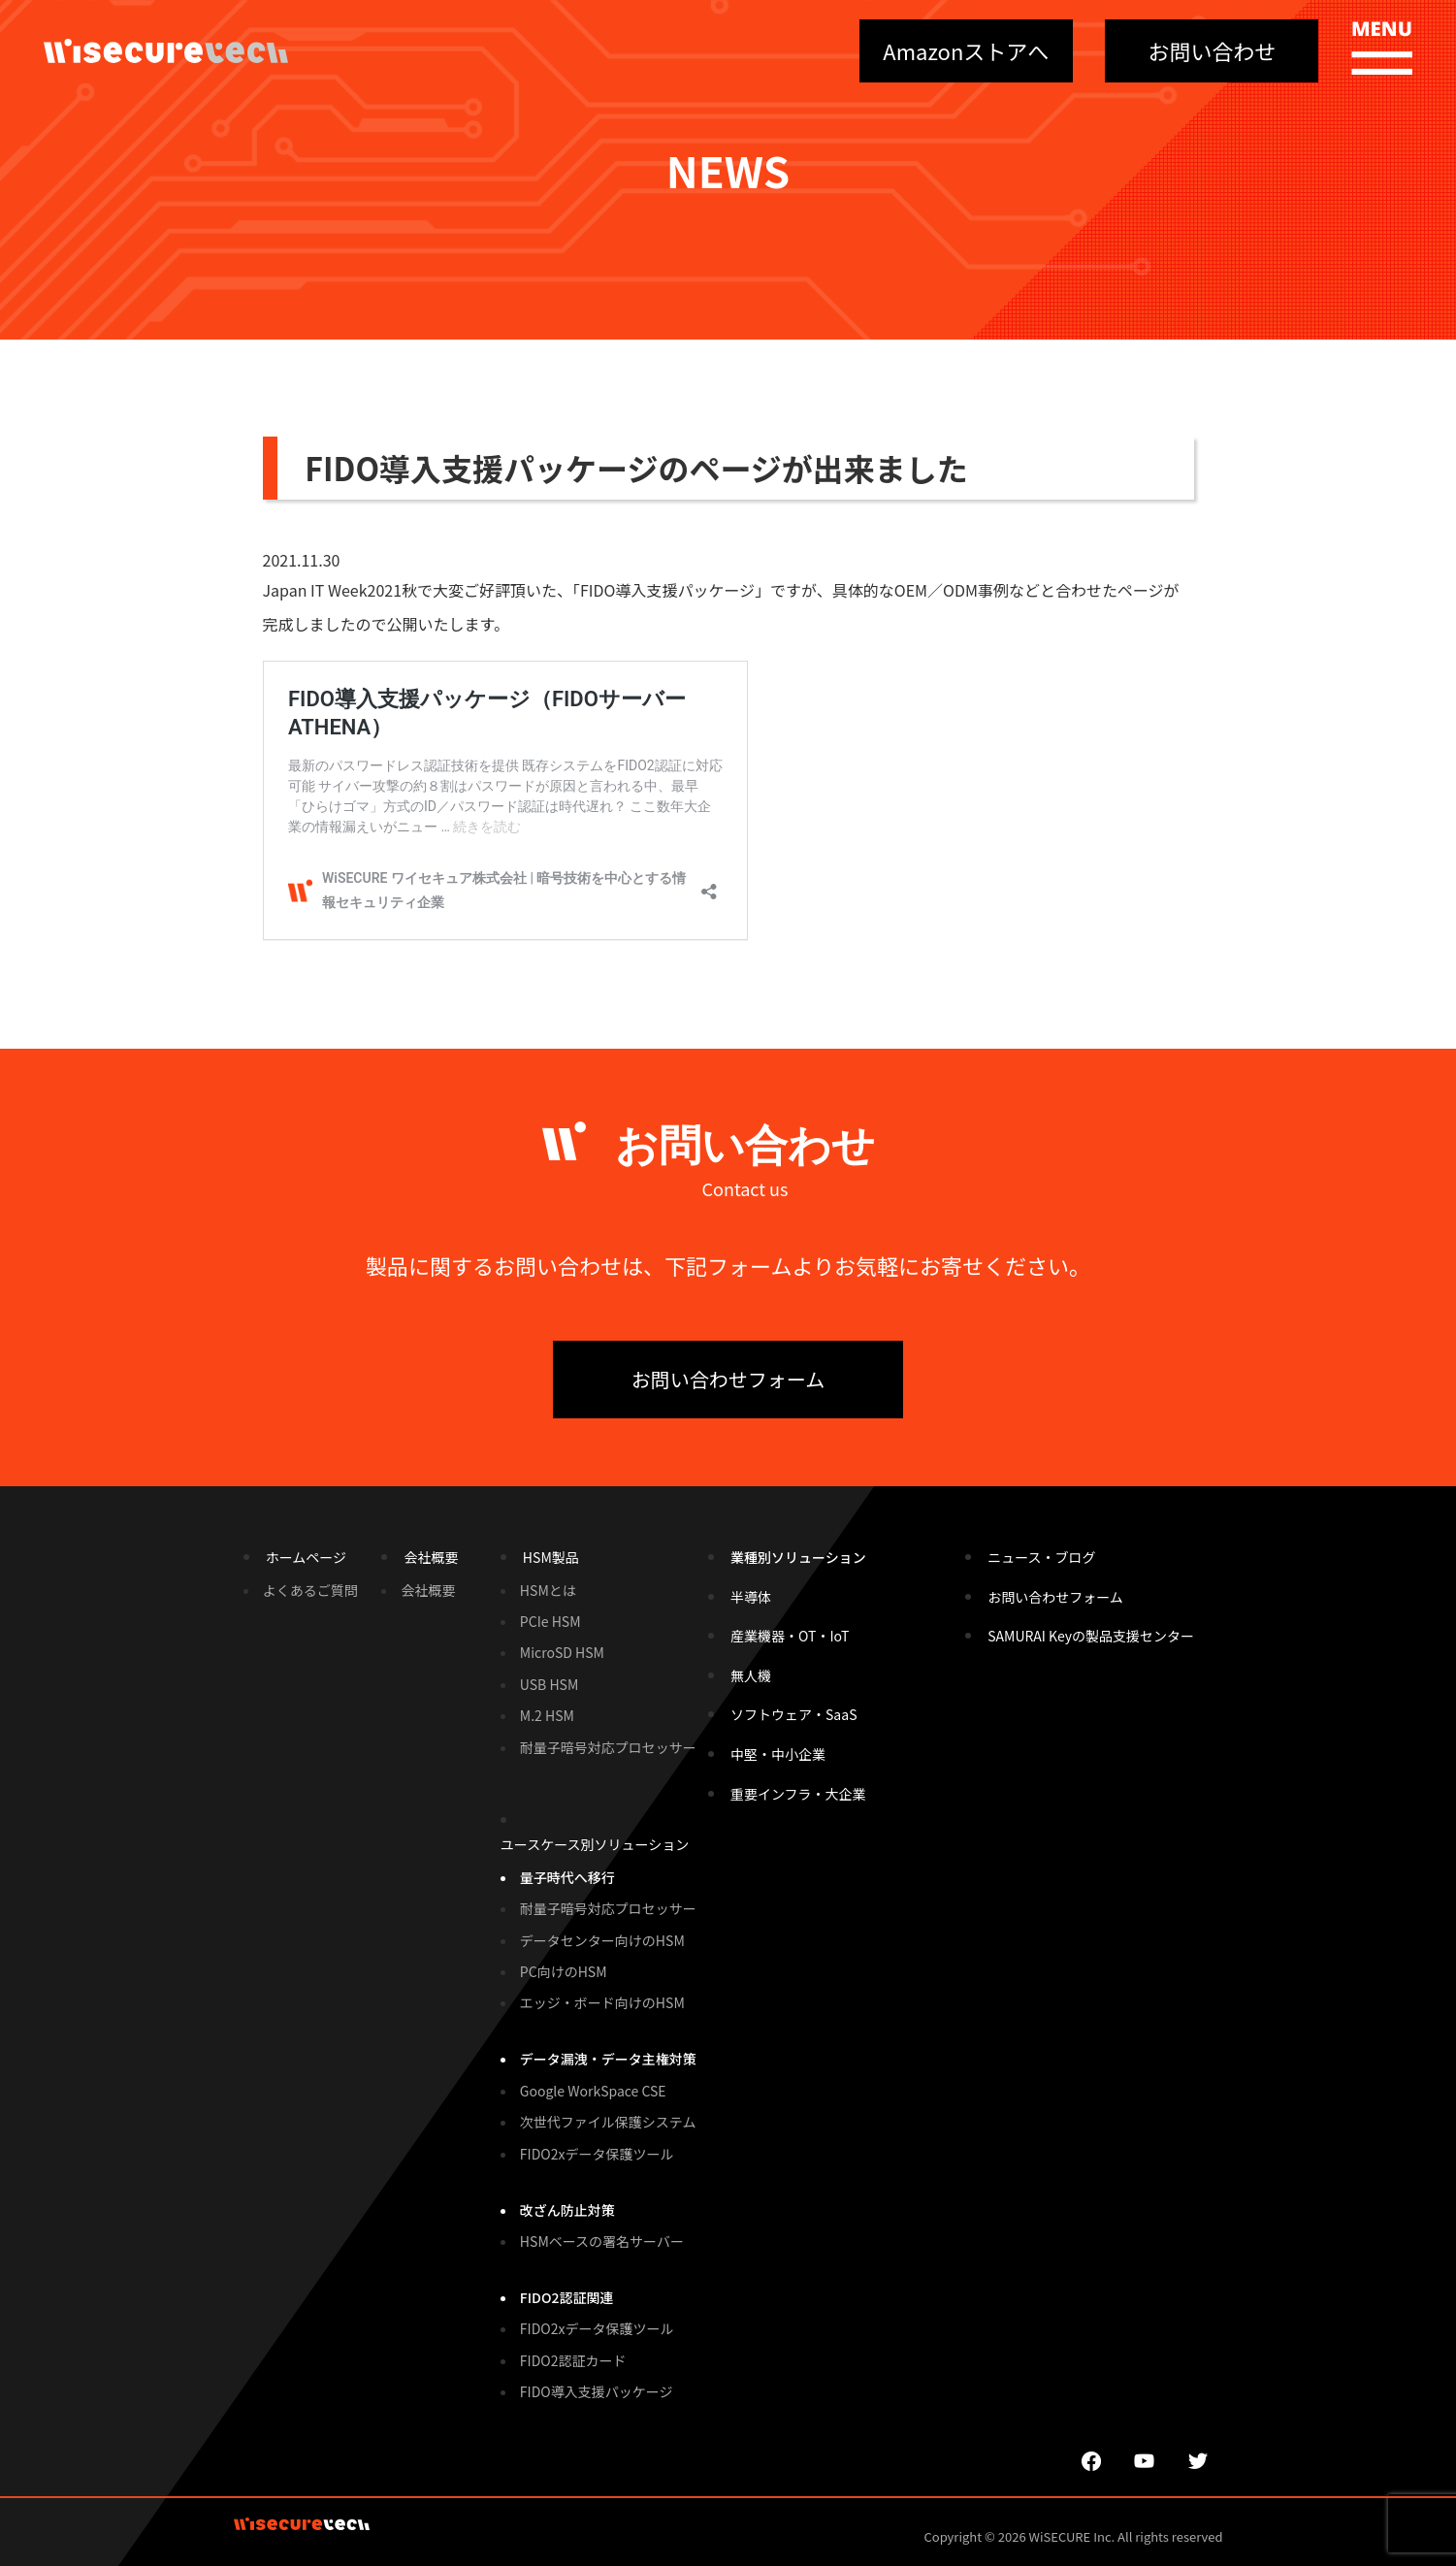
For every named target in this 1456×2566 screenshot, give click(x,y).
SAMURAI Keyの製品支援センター (1090, 1635)
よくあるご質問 (310, 1590)
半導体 (750, 1597)
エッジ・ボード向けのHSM (602, 2002)
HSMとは (548, 1590)
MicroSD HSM (562, 1652)
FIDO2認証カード (573, 2360)
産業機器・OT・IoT (789, 1635)
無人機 (750, 1675)
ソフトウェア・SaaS (793, 1714)
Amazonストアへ (966, 50)
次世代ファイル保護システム (608, 2121)
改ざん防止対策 (567, 2210)
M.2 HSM (547, 1715)
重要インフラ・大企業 (798, 1793)
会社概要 (431, 1557)
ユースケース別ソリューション (595, 1844)
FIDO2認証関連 (567, 2297)
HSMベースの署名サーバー (602, 2241)
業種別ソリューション (798, 1557)
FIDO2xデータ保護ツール (597, 2153)
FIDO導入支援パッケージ (596, 2391)
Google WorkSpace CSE (593, 2090)
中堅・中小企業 (777, 1754)
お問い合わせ (1212, 50)
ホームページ (306, 1557)
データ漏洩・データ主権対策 (608, 2058)
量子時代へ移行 (567, 1877)
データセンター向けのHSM (602, 1940)
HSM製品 (551, 1557)
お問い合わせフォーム (728, 1379)
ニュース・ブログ (1041, 1557)
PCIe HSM (550, 1621)
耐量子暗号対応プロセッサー (608, 1747)
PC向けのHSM (563, 1971)
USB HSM (549, 1684)
